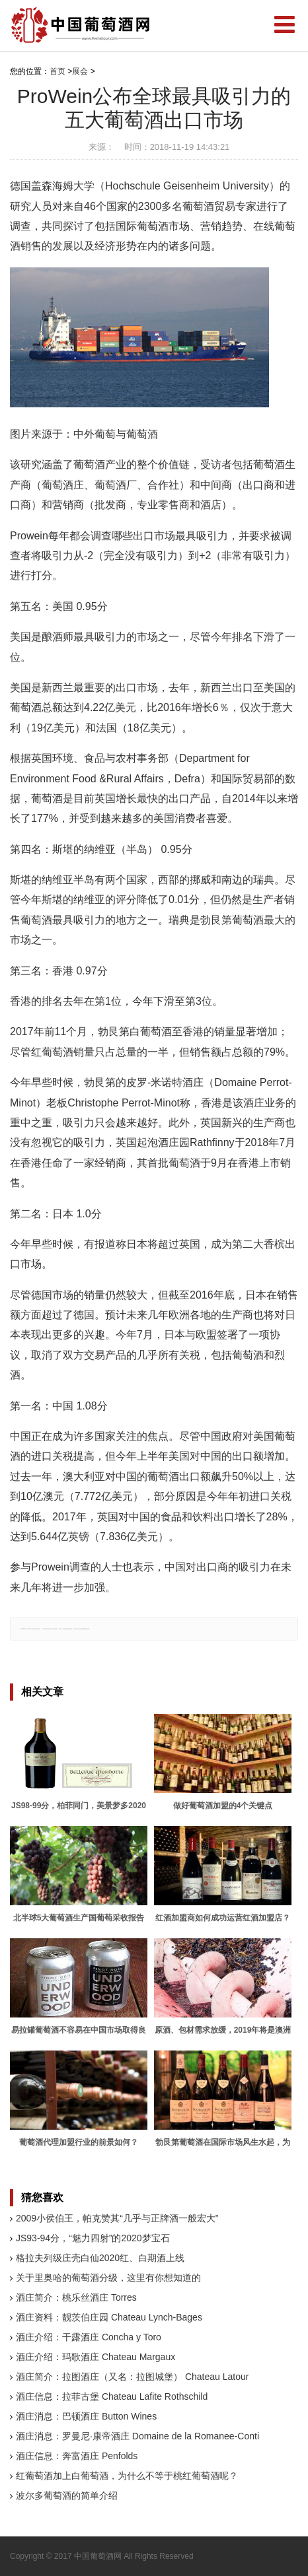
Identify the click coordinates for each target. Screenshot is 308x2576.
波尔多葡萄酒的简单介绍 (67, 2495)
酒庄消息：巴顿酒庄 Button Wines (86, 2416)
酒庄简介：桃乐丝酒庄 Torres (76, 2297)
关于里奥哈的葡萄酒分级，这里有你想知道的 (108, 2277)
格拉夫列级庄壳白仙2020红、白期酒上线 (100, 2258)
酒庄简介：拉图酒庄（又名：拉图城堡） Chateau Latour (132, 2376)
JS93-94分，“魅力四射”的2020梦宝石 (93, 2238)
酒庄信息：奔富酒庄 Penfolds (76, 2456)
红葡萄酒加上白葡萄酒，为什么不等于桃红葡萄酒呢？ (127, 2475)
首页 (57, 71)
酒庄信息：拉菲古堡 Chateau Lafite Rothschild (112, 2396)
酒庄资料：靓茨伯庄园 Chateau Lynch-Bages (109, 2317)
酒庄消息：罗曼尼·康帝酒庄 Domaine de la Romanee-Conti (137, 2436)
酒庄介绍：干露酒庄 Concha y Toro (88, 2337)
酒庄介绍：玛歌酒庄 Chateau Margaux (95, 2357)
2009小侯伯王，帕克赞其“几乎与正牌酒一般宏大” (117, 2218)
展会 (80, 71)
